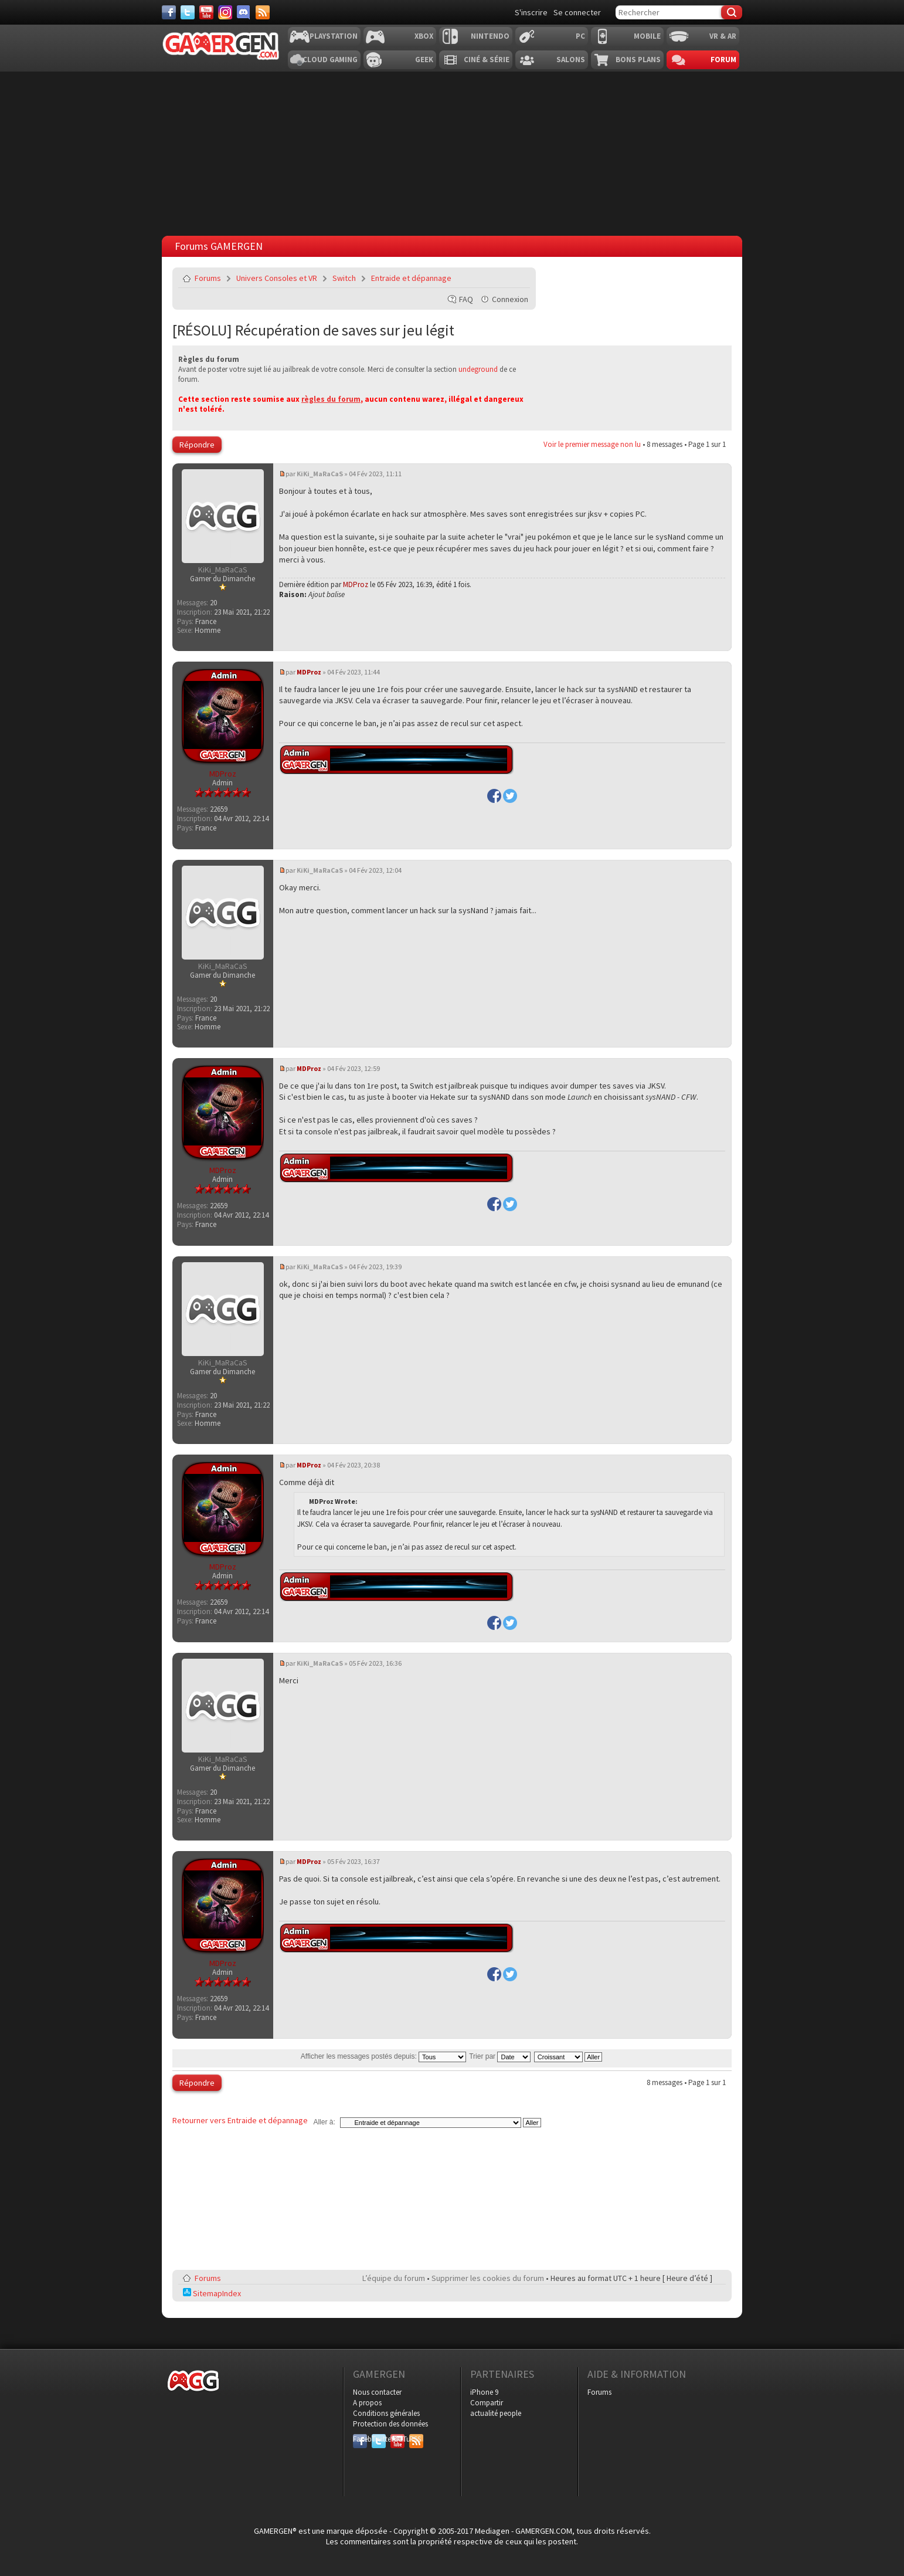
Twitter (379, 2439)
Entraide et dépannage (411, 278)
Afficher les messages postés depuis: (383, 2056)
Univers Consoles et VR (276, 278)
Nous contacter (377, 2392)
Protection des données (390, 2424)
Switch (344, 278)
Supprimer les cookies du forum (487, 2278)
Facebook (360, 2439)
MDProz (355, 584)
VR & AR (722, 36)
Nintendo (490, 36)
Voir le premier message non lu (592, 444)
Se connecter (577, 12)
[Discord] (244, 12)
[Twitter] (188, 12)
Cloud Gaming (330, 60)
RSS (415, 2439)
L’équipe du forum (393, 2278)
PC (580, 36)
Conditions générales (386, 2413)
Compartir (486, 2403)
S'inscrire (531, 12)
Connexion (510, 299)
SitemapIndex (212, 2293)
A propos (367, 2403)
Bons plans (638, 60)
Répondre (197, 444)
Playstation (334, 36)
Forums (208, 278)
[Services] (263, 12)
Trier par (500, 2056)
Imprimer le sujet (491, 278)
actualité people (495, 2413)
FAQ (466, 299)
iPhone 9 (484, 2392)
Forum (723, 60)
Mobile (647, 36)
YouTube (397, 2439)
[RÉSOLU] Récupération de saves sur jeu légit (313, 330)
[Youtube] (206, 12)
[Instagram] (225, 12)
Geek (424, 60)
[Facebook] (169, 12)
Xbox (423, 36)
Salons (570, 60)
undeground (478, 369)
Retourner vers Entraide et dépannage (240, 2120)
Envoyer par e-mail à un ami (518, 278)
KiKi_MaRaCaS (320, 473)
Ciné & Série (486, 60)
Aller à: (324, 2122)
